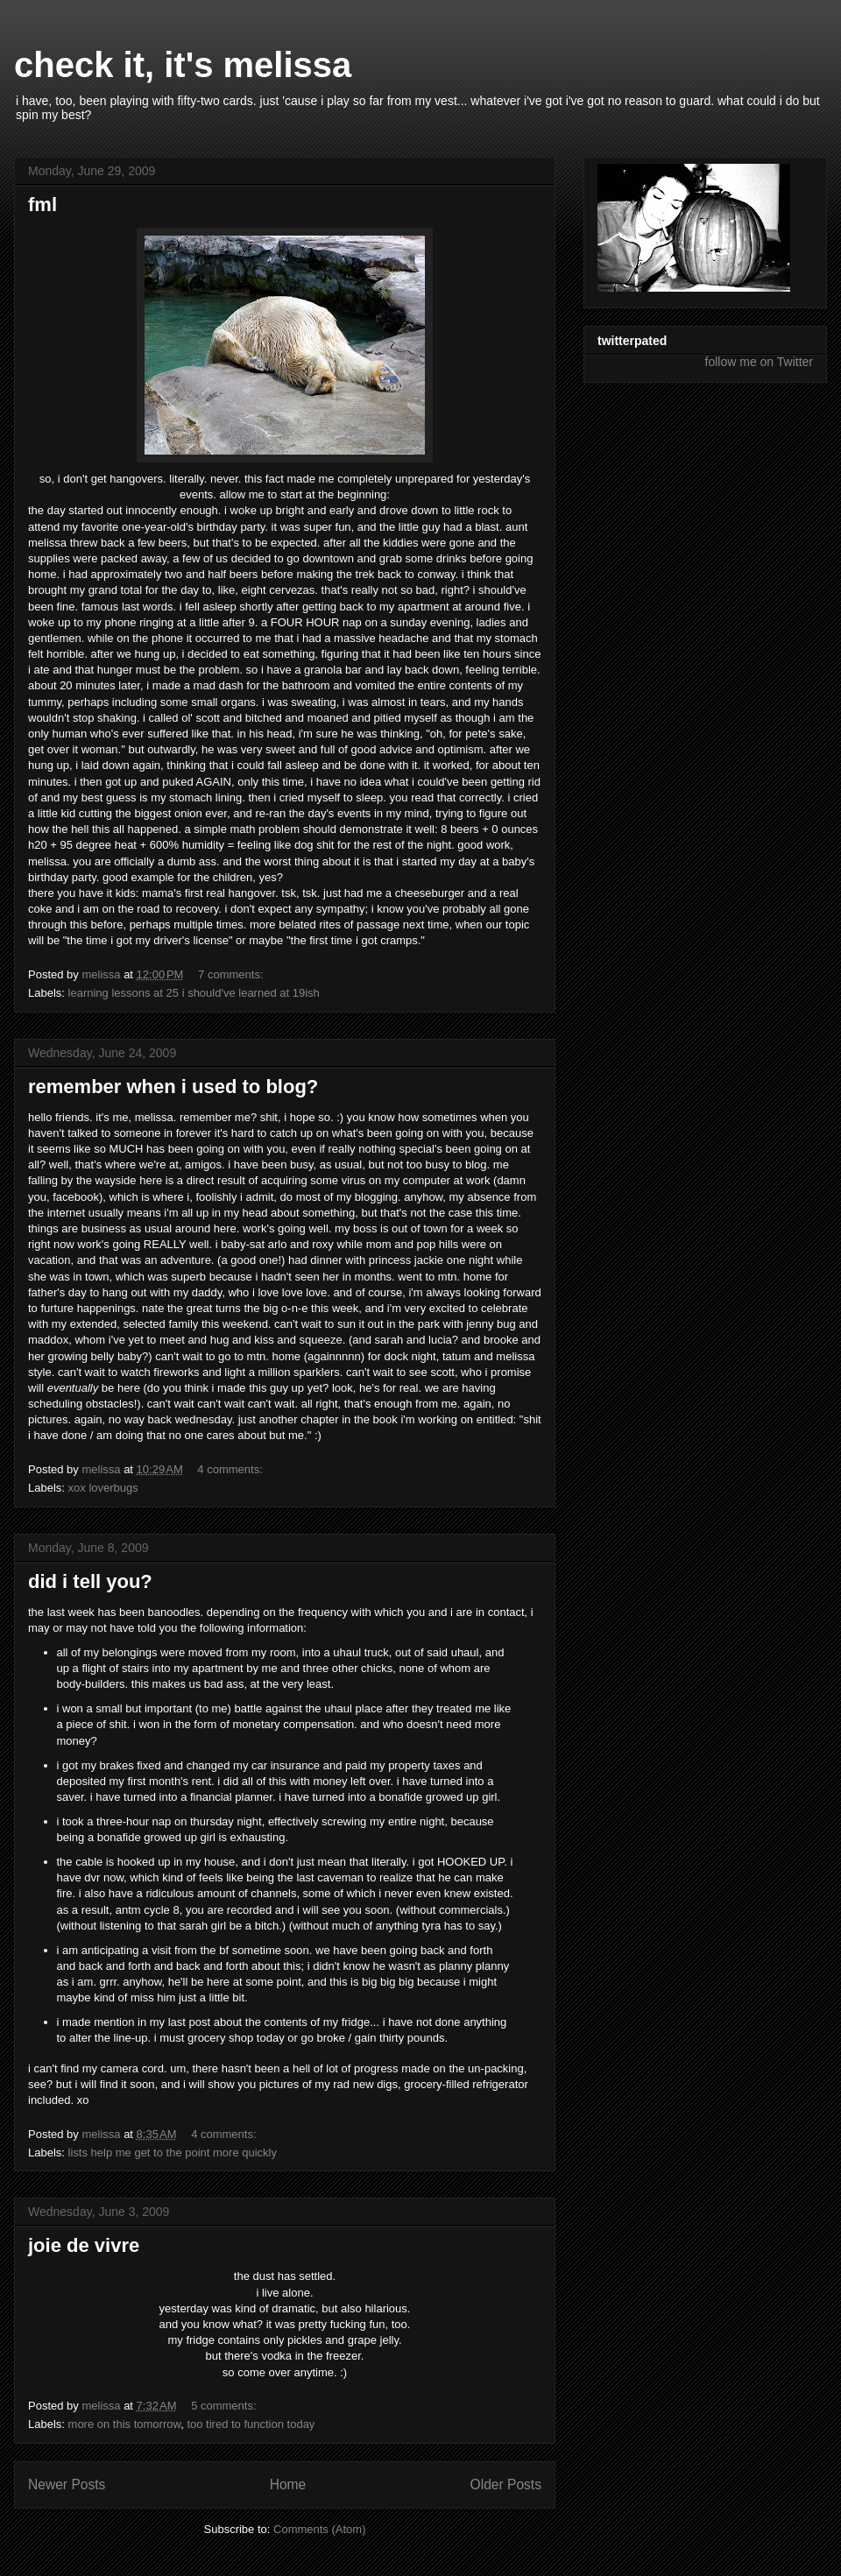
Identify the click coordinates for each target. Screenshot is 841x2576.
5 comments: (225, 2405)
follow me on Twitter (759, 362)
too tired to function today (250, 2424)
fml (42, 204)
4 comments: (231, 1469)
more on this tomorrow (124, 2424)
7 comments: (232, 974)
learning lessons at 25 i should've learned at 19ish (194, 992)
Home (288, 2484)
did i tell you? (90, 1581)
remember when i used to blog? (173, 1086)
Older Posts (505, 2484)
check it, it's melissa (182, 65)
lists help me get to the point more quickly (172, 2152)
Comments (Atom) (319, 2529)
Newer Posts (66, 2484)
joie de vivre (83, 2245)
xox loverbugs (103, 1487)
